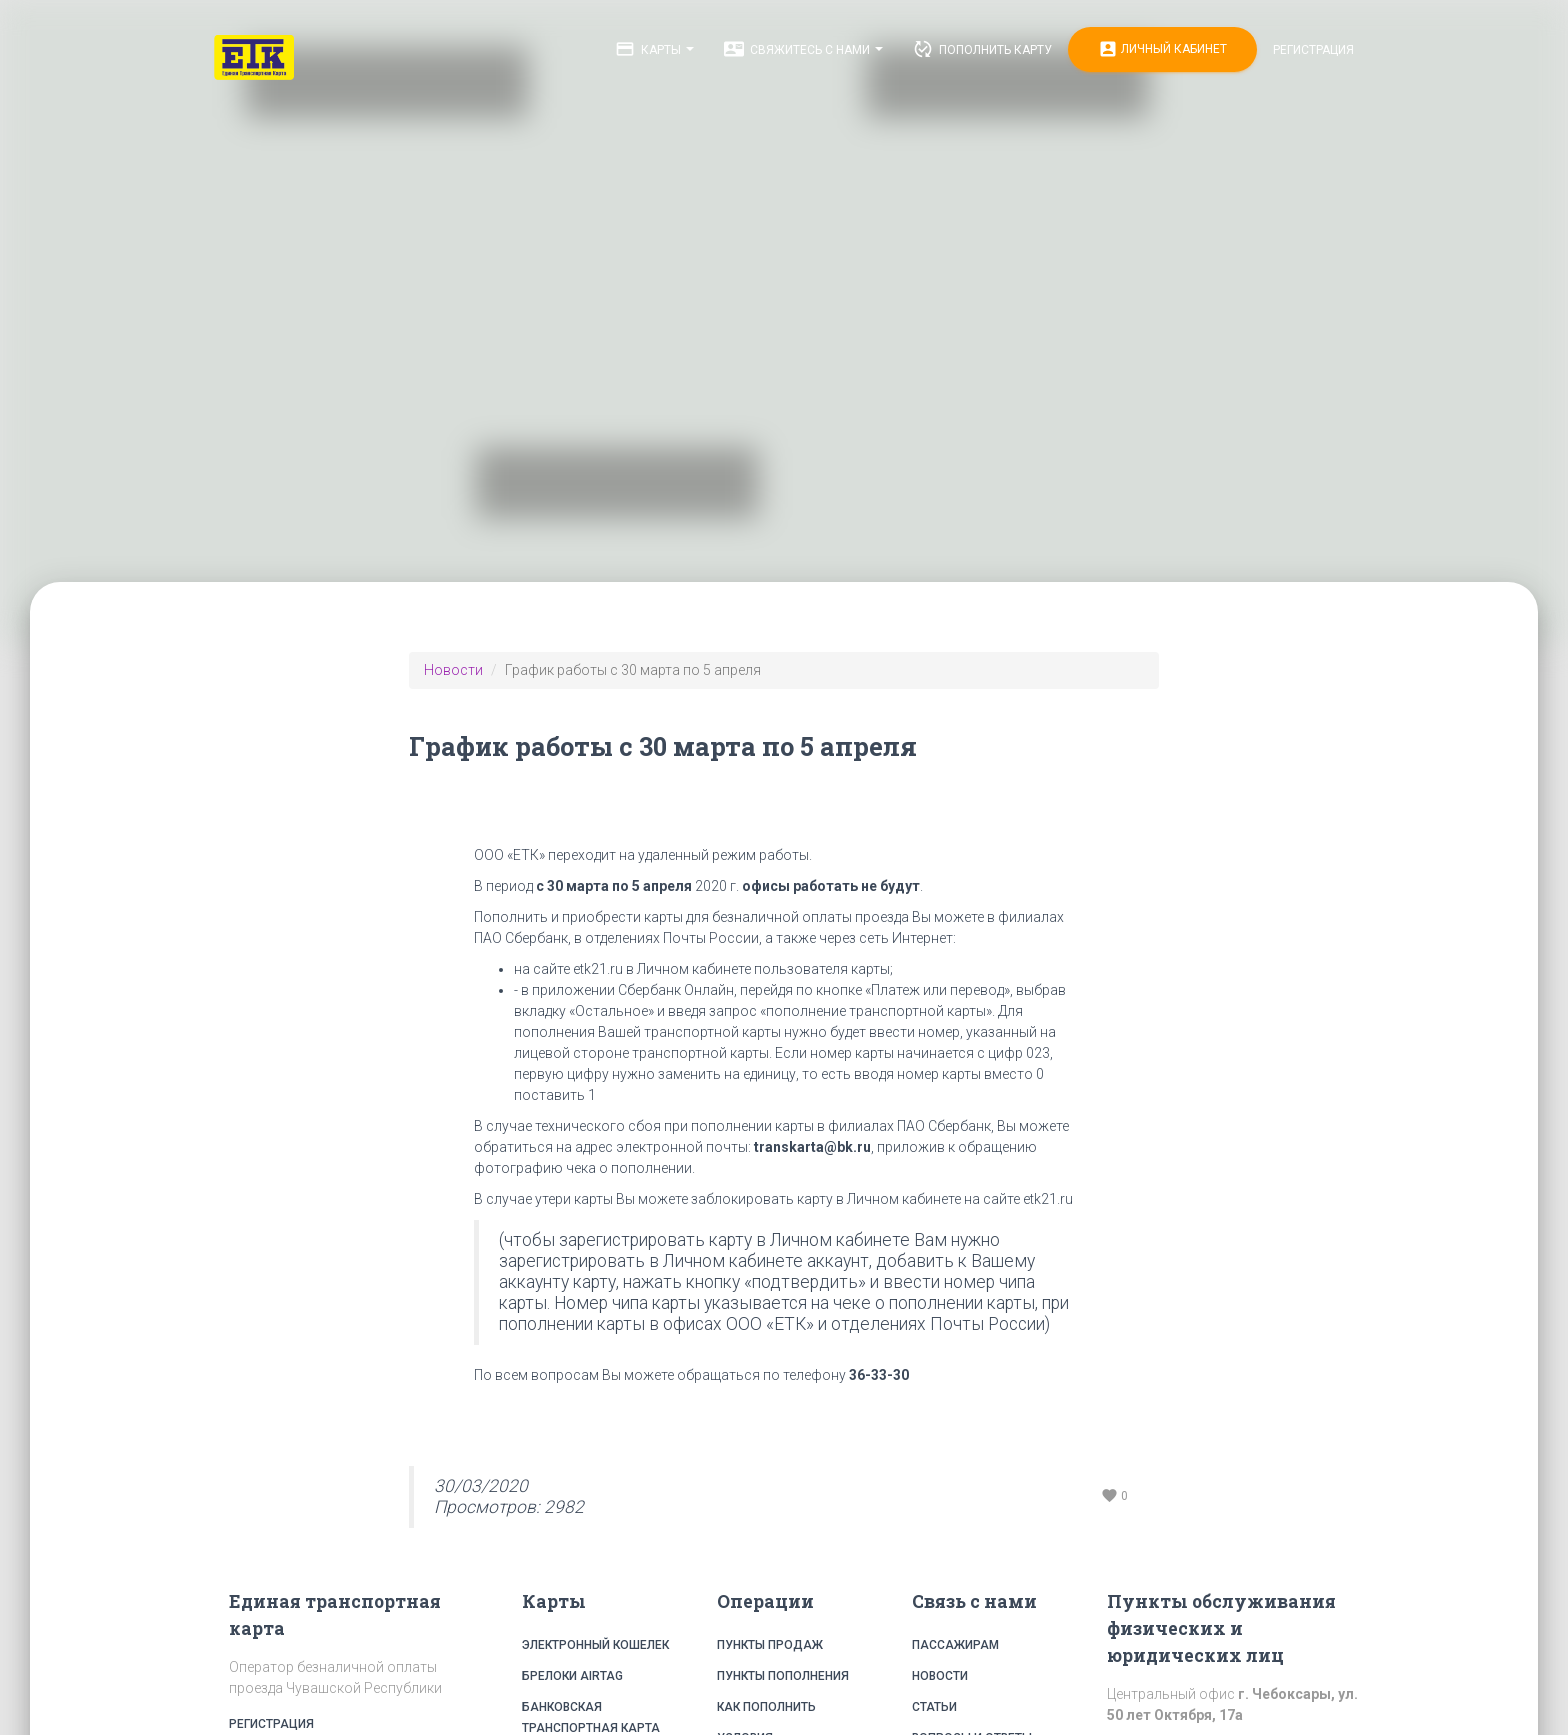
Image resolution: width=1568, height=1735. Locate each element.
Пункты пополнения (783, 1676)
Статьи (934, 1707)
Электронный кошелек (595, 1645)
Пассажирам (955, 1645)
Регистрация (1313, 50)
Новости (453, 670)
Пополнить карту (982, 49)
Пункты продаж (770, 1645)
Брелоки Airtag (572, 1676)
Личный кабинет (1162, 49)
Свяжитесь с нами (803, 49)
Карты (654, 49)
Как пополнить (766, 1707)
